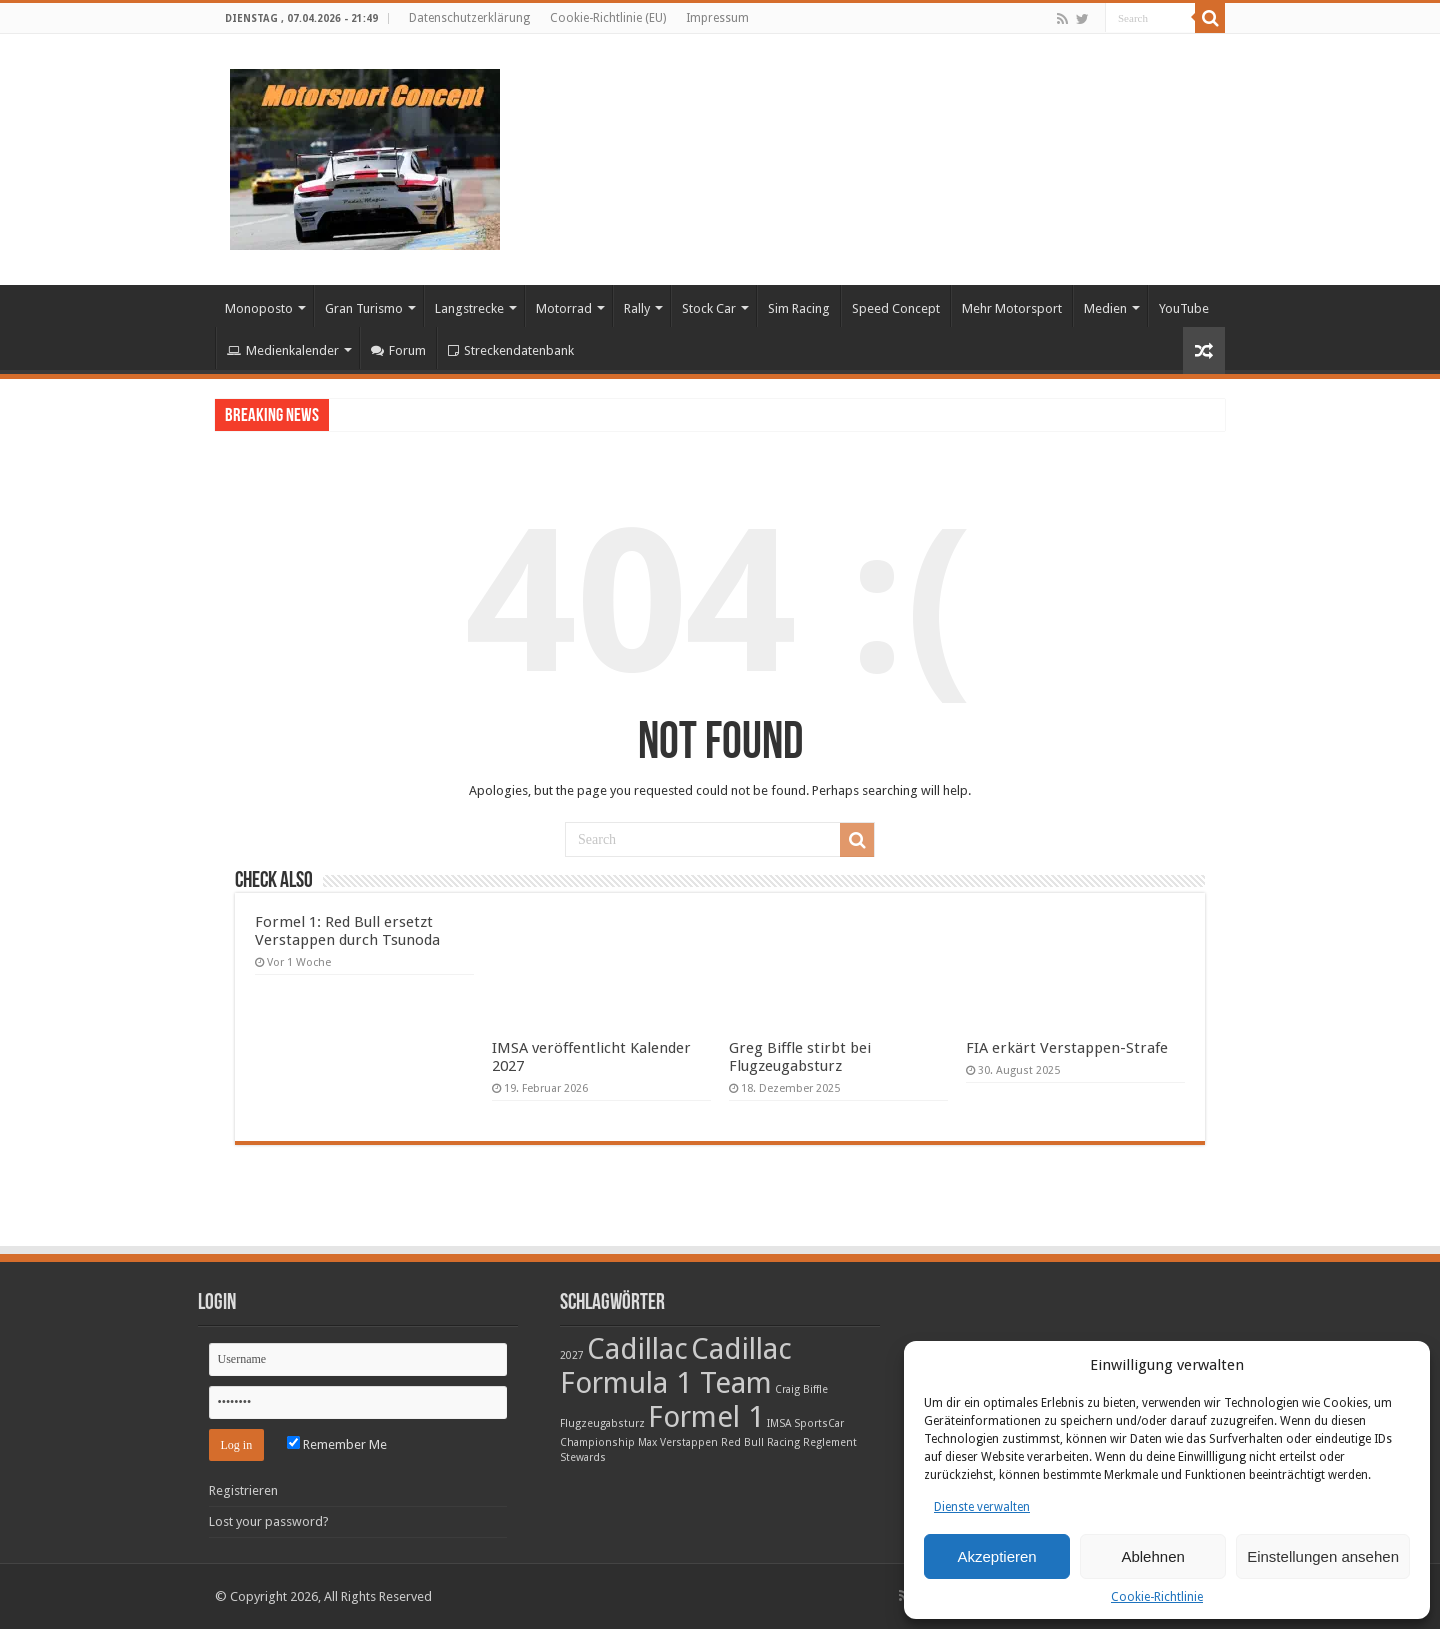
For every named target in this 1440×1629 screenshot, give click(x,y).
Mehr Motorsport (1012, 308)
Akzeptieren (996, 1556)
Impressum (717, 18)
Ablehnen (1152, 1556)
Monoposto (259, 308)
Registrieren (243, 1490)
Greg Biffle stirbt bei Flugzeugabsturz (800, 1057)
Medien (1105, 308)
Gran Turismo (364, 308)
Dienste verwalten (982, 1507)
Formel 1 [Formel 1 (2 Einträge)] (706, 1417)
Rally (637, 308)
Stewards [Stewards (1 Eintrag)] (583, 1457)
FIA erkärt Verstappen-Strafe (1067, 1048)
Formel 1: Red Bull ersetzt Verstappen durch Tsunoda (347, 931)
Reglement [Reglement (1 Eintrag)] (830, 1442)
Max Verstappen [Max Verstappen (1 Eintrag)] (678, 1442)
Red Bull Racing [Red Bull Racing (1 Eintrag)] (760, 1442)
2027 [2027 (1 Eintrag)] (572, 1355)
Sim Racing (799, 308)
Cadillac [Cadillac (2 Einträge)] (637, 1349)
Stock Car (709, 308)
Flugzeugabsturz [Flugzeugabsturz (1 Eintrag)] (602, 1423)
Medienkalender (283, 350)
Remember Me (337, 1444)
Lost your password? (269, 1521)
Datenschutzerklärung (469, 18)
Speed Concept (896, 308)
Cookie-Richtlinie (1157, 1597)
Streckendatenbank (511, 350)
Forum (398, 350)
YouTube (1184, 308)
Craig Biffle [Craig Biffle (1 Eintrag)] (801, 1389)
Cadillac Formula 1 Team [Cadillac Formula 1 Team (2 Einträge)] (676, 1366)
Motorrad (564, 308)
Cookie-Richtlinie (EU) (608, 18)
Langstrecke (469, 308)
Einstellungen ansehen (1323, 1556)
